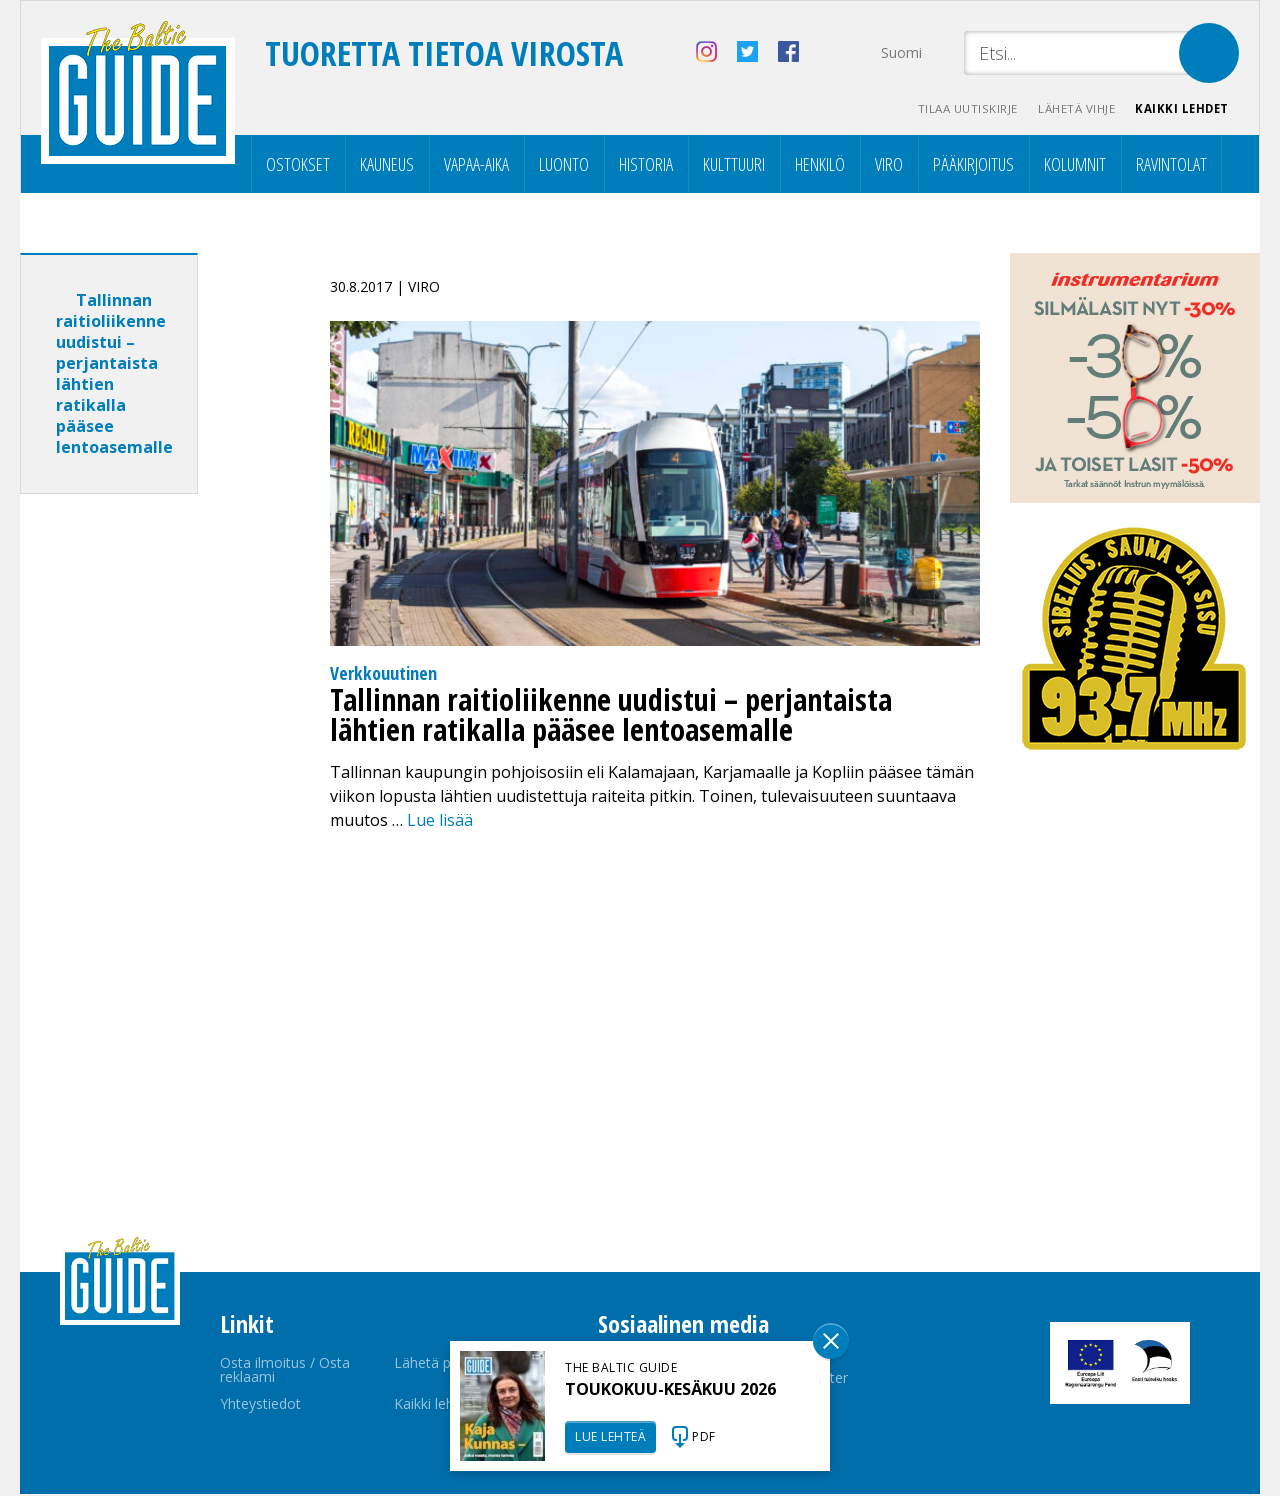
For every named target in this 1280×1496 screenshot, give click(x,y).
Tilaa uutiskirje (950, 110)
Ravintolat (1171, 166)
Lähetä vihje (1066, 110)
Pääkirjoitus (973, 166)
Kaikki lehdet (1179, 110)
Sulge (831, 1341)
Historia (646, 166)
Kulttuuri (734, 166)
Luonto (564, 166)
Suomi (901, 52)
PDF (704, 1436)
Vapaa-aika (476, 166)
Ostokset (298, 166)
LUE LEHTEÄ (610, 1436)
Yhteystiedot (260, 1405)
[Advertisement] (145, 826)
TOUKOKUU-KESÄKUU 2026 (670, 1389)
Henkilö (820, 166)
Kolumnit (1075, 166)
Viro (889, 166)
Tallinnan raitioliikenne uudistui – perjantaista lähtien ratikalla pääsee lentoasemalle (114, 375)
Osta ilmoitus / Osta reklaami (285, 1371)
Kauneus (387, 166)
